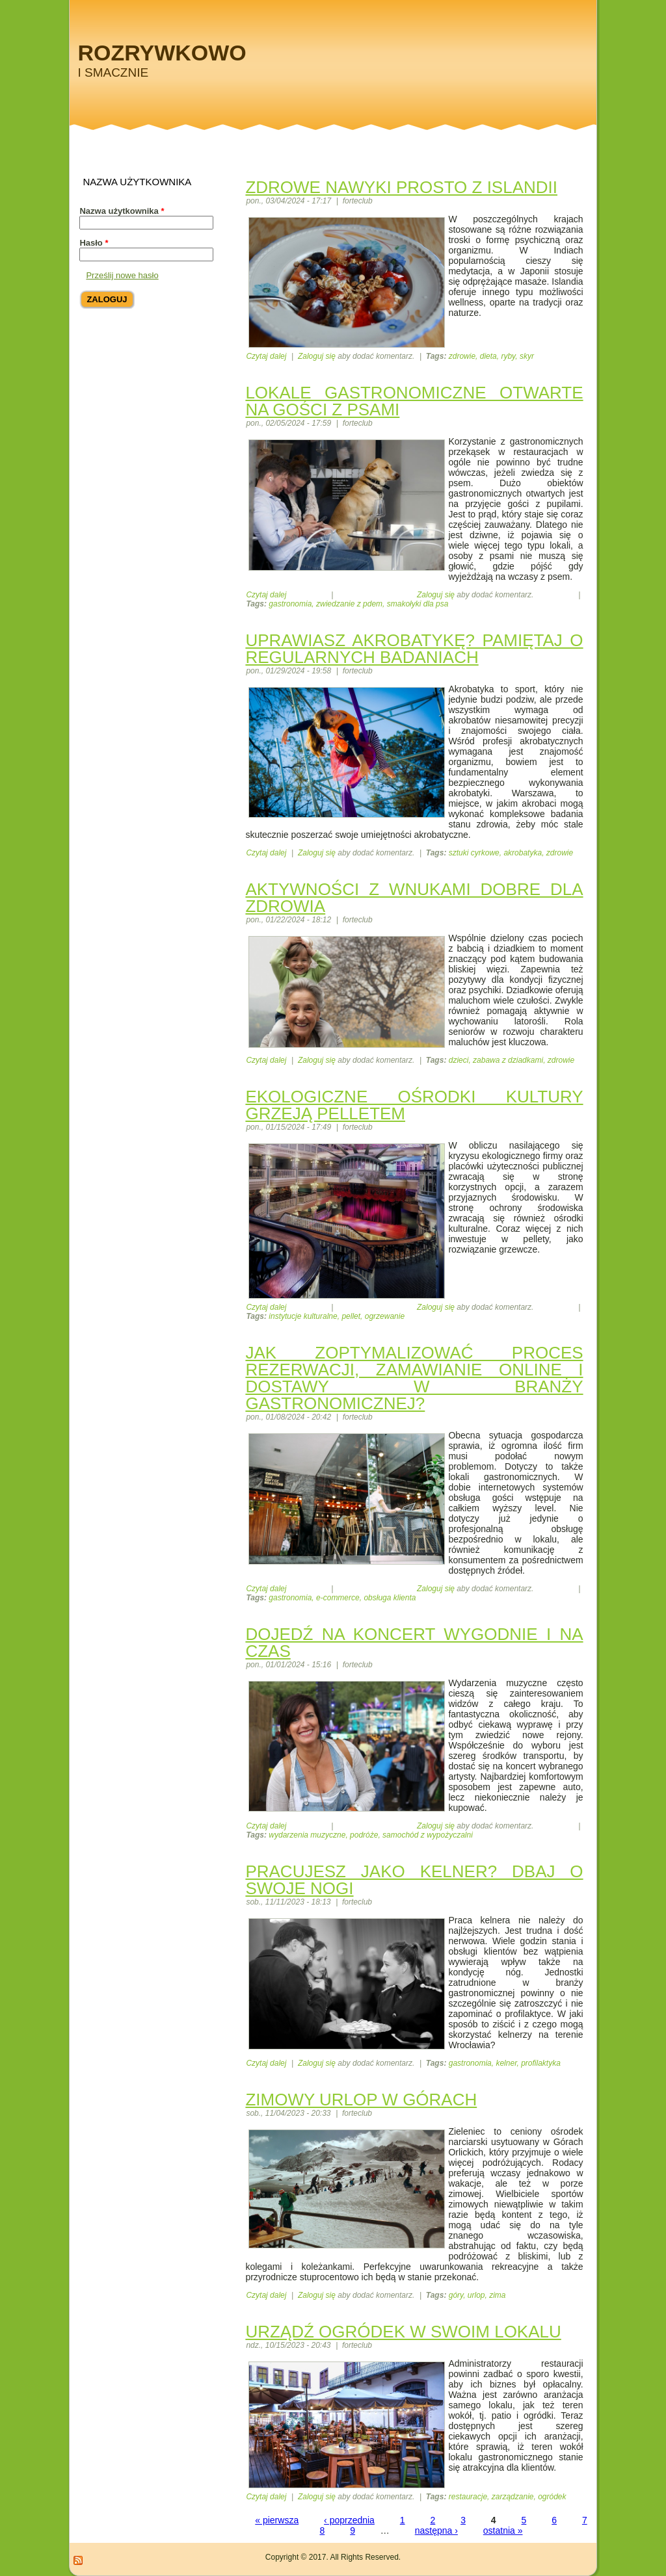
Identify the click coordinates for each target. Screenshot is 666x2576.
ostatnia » (503, 2530)
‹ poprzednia (349, 2520)
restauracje (468, 2496)
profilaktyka (541, 2063)
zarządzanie (513, 2496)
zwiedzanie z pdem (349, 603)
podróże (364, 1835)
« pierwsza (277, 2520)
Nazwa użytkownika (121, 211)
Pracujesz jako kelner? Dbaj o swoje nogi (414, 1880)
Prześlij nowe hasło (122, 275)
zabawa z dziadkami (508, 1060)
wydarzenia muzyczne (307, 1835)
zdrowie (462, 356)
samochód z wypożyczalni (427, 1835)
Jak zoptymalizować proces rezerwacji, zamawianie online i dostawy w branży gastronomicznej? (414, 1378)
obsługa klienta (390, 1597)
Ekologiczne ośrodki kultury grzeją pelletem (414, 1105)
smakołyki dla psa (418, 603)
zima (497, 2295)
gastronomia (290, 603)
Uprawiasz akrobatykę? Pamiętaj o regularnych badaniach (414, 649)
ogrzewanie (385, 1316)
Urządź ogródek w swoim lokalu (403, 2331)
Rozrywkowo (161, 52)
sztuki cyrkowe (474, 852)
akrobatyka (522, 852)
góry (456, 2295)
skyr (527, 356)
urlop (476, 2295)
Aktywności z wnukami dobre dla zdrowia (414, 897)
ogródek (552, 2496)
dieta (488, 356)
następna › (436, 2530)
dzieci (459, 1060)
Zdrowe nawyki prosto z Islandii (401, 187)
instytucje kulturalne (303, 1316)
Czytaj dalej (266, 356)
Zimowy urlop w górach (361, 2099)
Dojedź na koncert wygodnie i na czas (414, 1642)
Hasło (93, 243)
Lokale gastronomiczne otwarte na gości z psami (414, 401)
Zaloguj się (317, 356)
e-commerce (338, 1597)
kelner (506, 2063)
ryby (508, 356)
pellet (350, 1316)
